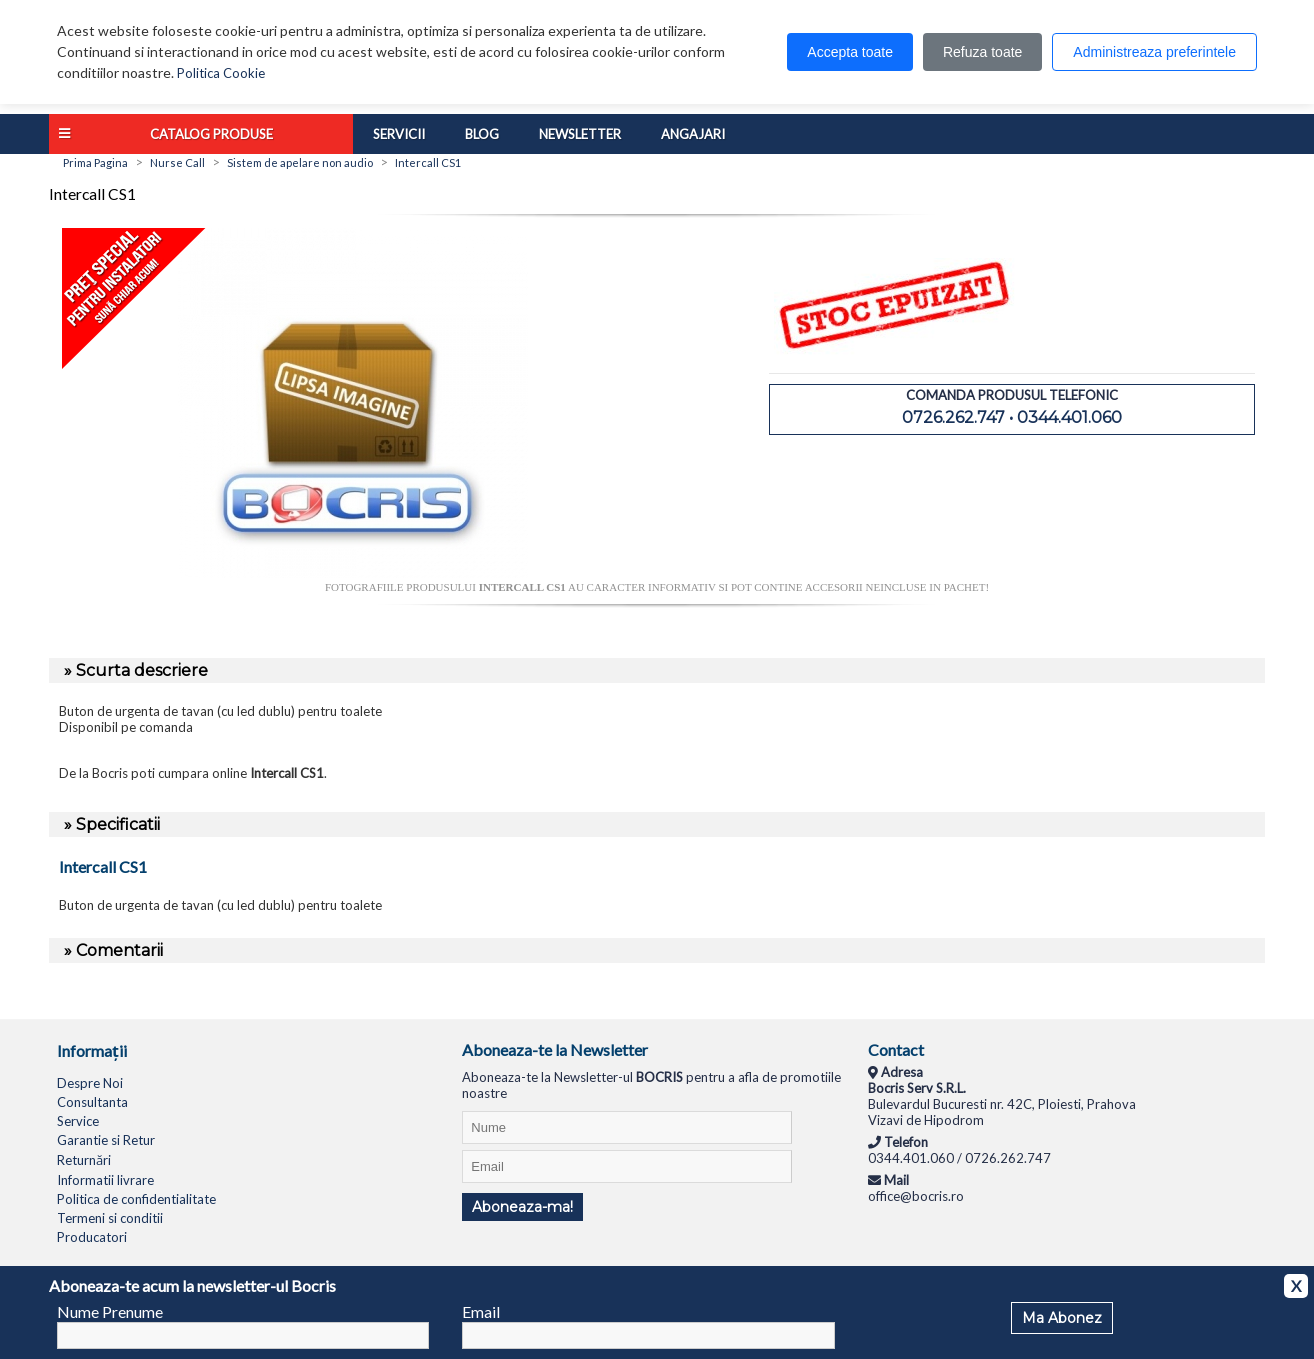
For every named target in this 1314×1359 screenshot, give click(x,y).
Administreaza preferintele (1154, 52)
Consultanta (92, 1102)
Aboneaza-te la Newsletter (555, 1049)
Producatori (92, 1237)
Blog (482, 134)
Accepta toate (850, 52)
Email (481, 1311)
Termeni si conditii (110, 1218)
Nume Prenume (110, 1311)
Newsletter (580, 134)
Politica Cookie (221, 73)
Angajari (693, 134)
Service (78, 1121)
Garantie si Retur (106, 1140)
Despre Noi (90, 1083)
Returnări (84, 1160)
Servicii (399, 134)
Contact (896, 1049)
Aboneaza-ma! (522, 1207)
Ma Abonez (1062, 1318)
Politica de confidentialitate (136, 1199)
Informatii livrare (105, 1180)
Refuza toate (982, 52)
